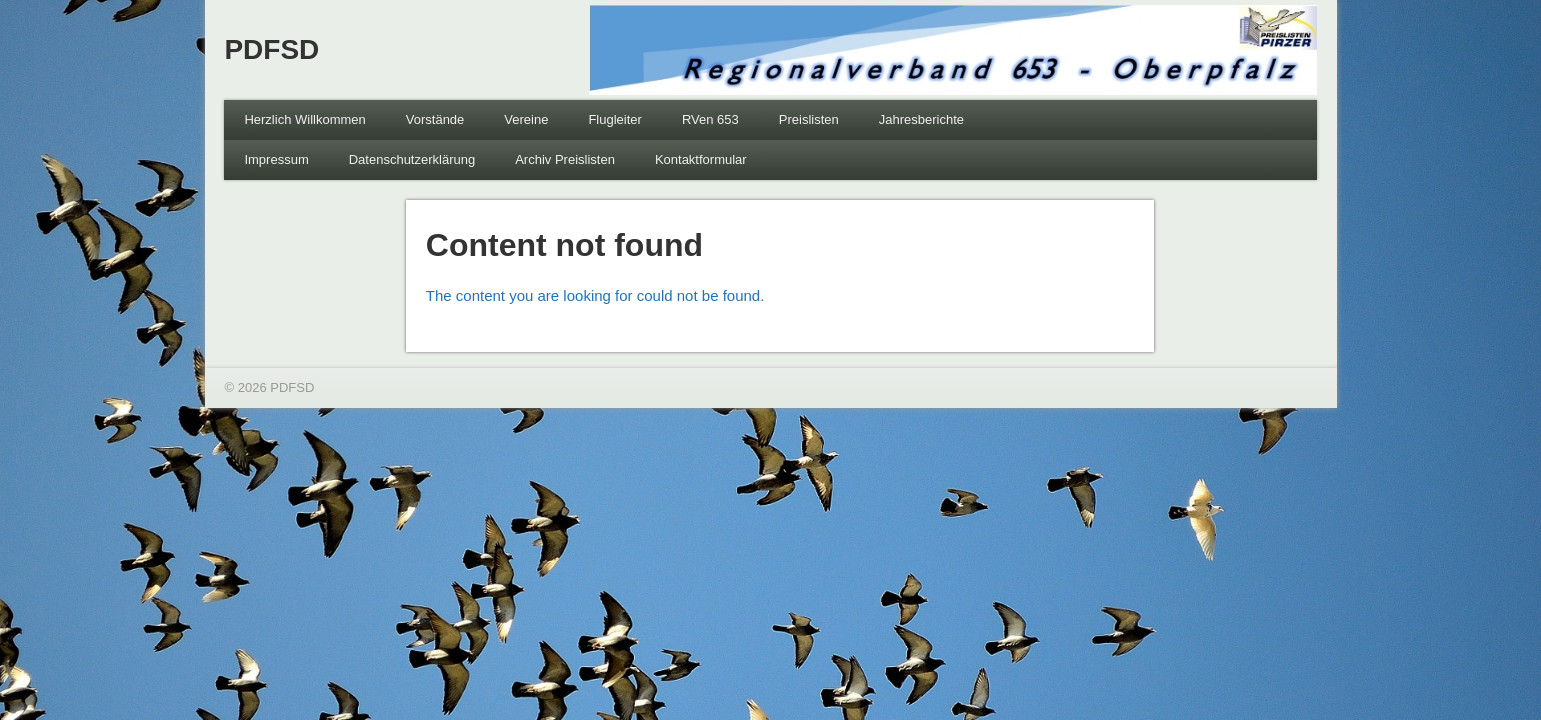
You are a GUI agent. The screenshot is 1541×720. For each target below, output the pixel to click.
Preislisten (809, 119)
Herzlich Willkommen (304, 119)
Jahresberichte (921, 119)
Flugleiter (614, 119)
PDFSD (271, 49)
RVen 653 (710, 119)
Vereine (526, 119)
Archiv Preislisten (565, 159)
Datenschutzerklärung (412, 159)
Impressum (276, 159)
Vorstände (435, 119)
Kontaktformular (701, 159)
